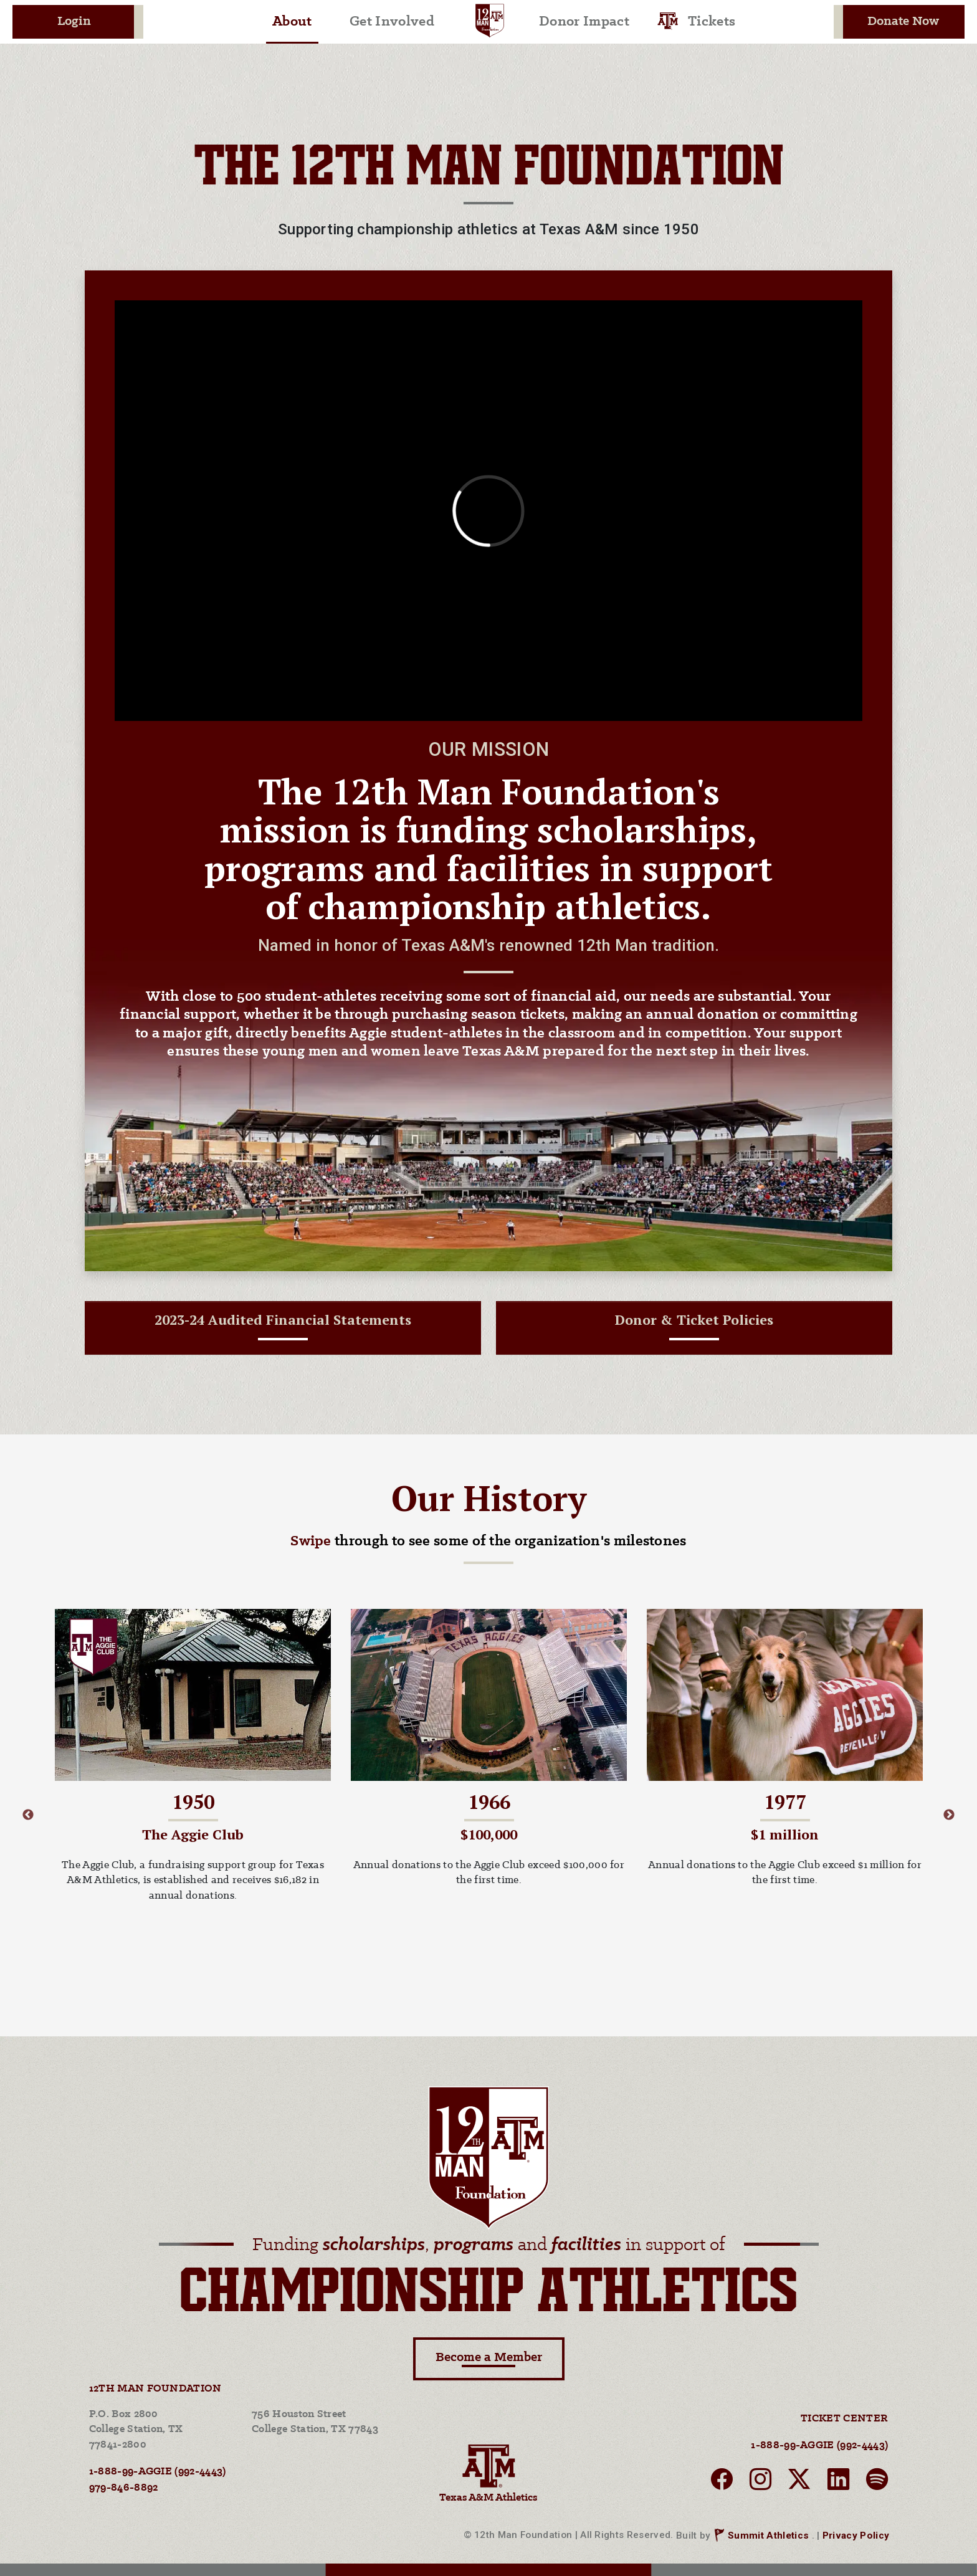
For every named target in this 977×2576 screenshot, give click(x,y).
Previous (28, 1815)
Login (74, 21)
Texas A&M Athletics (488, 2471)
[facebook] (722, 2483)
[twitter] (799, 2483)
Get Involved (392, 21)
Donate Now (903, 21)
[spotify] (877, 2483)
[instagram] (760, 2483)
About (292, 21)
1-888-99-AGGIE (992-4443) (157, 2471)
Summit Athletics (768, 2534)
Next (949, 1815)
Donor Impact (584, 21)
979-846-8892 (123, 2488)
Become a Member (489, 2358)
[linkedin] (838, 2483)
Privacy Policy (855, 2534)
